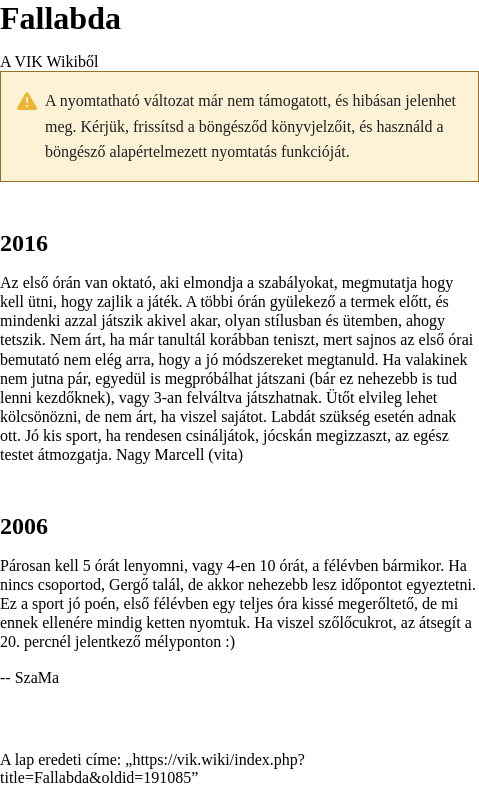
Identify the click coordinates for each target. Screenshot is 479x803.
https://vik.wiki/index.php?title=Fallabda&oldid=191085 (152, 768)
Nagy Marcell (160, 454)
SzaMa (37, 677)
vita (226, 454)
